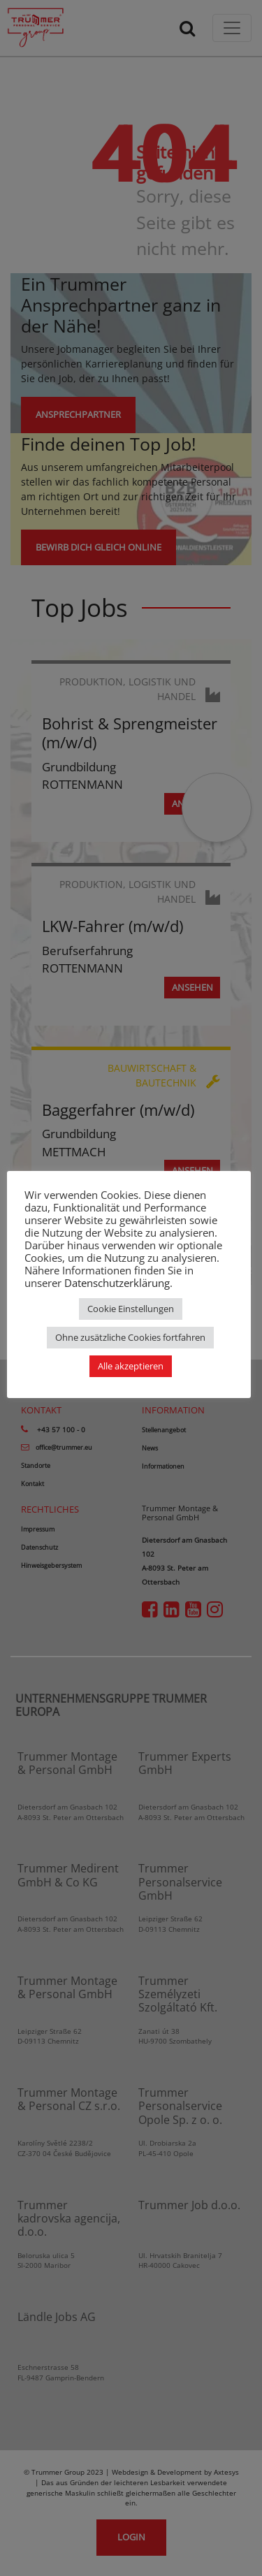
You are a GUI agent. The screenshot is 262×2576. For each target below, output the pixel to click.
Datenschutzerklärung (117, 1283)
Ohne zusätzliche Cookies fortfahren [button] (130, 1337)
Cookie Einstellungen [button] (130, 1308)
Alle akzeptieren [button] (130, 1366)
